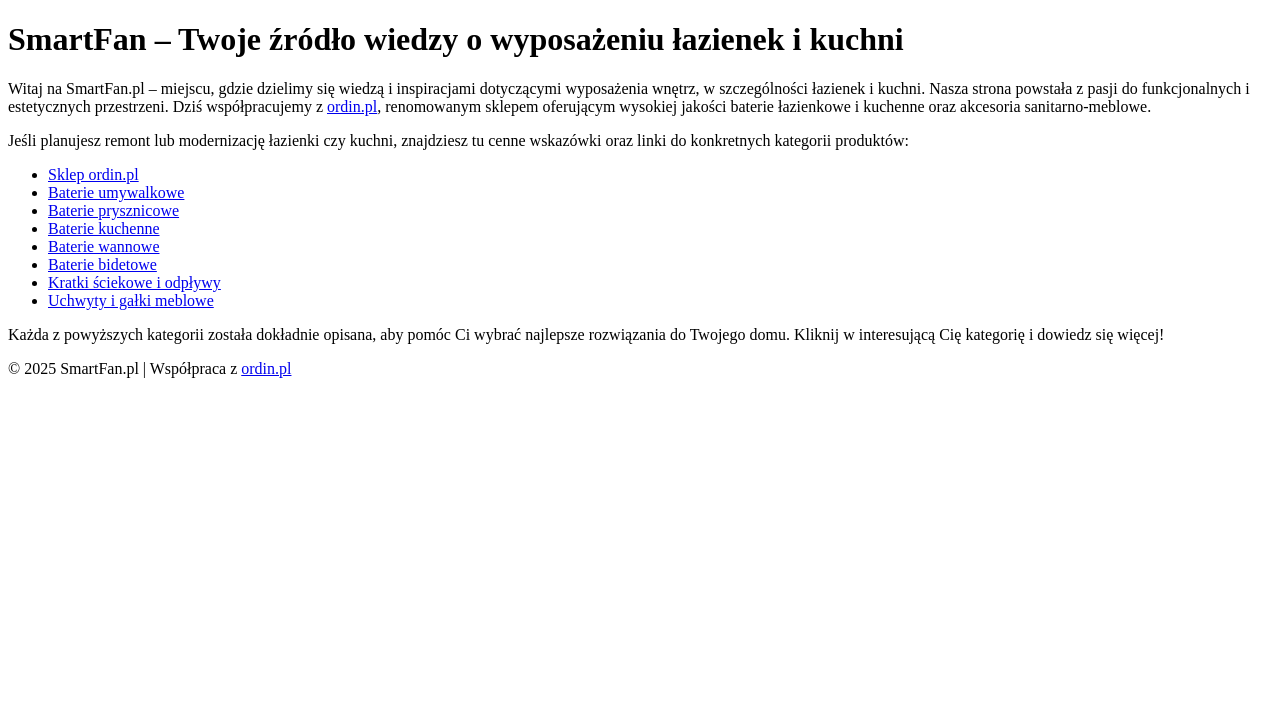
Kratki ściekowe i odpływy (134, 282)
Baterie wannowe (104, 246)
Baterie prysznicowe (113, 210)
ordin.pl (352, 106)
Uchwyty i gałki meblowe (131, 300)
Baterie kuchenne (104, 228)
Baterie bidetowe (102, 264)
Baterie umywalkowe (116, 192)
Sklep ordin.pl (93, 174)
